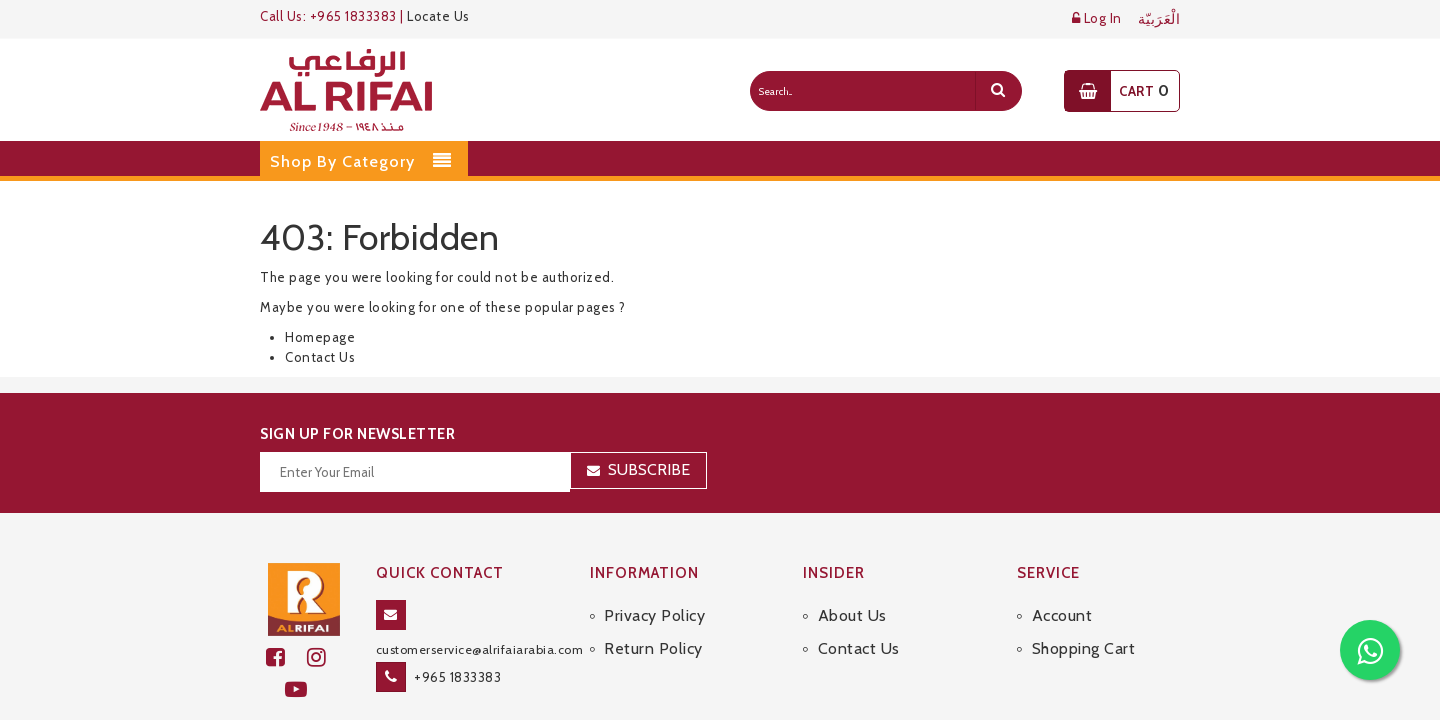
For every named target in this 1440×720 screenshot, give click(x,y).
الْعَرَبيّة (1159, 19)
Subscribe (649, 469)
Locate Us (438, 16)
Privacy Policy (654, 615)
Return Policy (653, 648)
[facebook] (286, 657)
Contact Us (320, 357)
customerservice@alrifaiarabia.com (480, 649)
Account (1062, 615)
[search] (998, 91)
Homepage (320, 337)
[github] (325, 657)
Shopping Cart (1084, 648)
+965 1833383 (457, 677)
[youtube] (304, 689)
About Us (852, 615)
